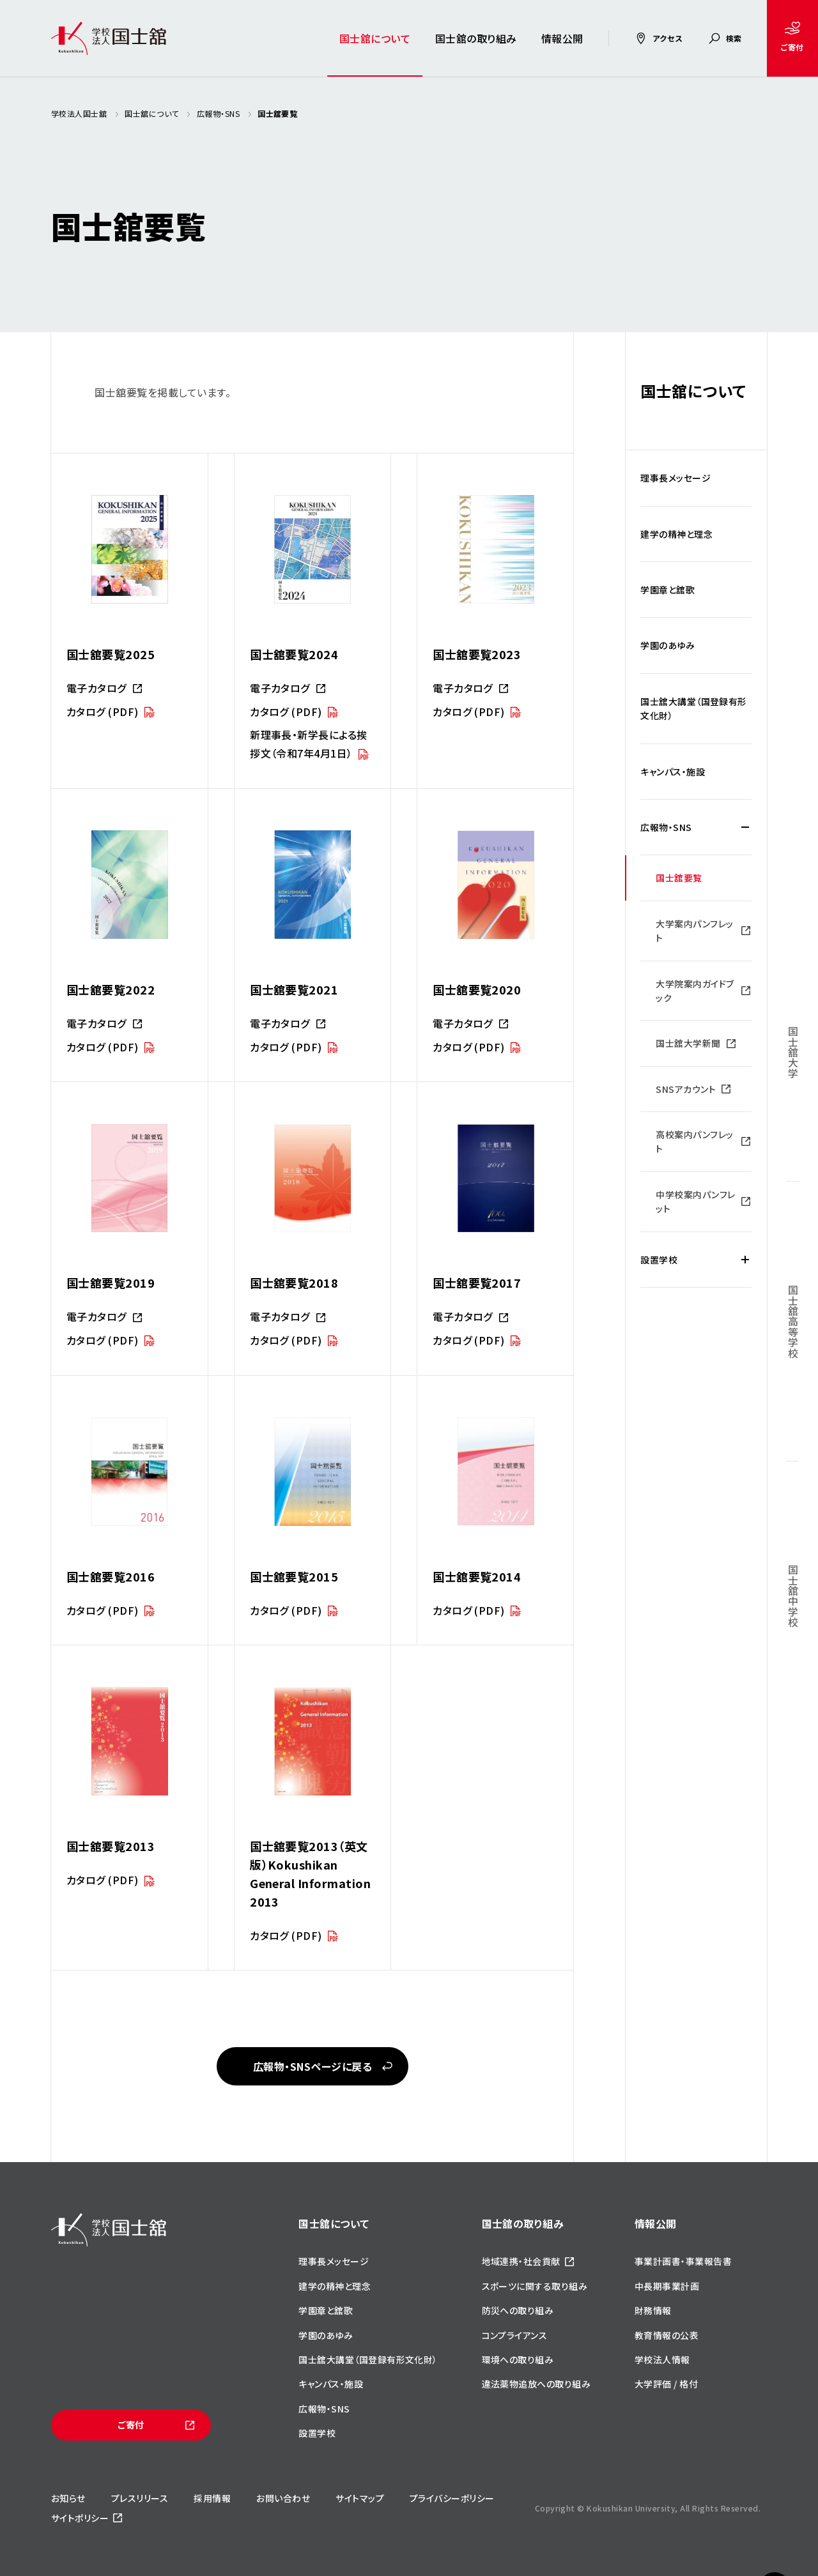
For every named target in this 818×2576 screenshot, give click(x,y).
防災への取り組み (518, 2310)
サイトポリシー (80, 2517)
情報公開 (562, 38)
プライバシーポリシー (452, 2498)
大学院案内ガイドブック (695, 990)
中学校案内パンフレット (695, 1201)
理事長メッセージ (675, 477)
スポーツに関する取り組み (535, 2286)
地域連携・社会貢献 (521, 2261)
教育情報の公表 (666, 2335)
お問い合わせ (283, 2498)
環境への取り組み (518, 2359)
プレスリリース (139, 2498)
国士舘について (374, 38)
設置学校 (658, 1259)
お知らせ (68, 2498)
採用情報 (212, 2498)
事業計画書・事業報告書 (683, 2261)
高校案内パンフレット (694, 1141)
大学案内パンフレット (694, 930)
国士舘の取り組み (476, 38)
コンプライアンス (515, 2335)
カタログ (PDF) (102, 711)
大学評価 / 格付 (666, 2383)
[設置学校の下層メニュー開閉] (745, 1259)
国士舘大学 (793, 1052)
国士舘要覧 (679, 877)
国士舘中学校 (793, 1595)
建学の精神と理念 (676, 534)
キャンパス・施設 (672, 771)
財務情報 (653, 2310)
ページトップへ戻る (775, 2551)
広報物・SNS (665, 827)
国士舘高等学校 (793, 1321)
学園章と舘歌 (667, 589)
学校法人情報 (662, 2359)
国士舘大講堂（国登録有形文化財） (693, 708)
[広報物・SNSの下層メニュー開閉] (745, 827)
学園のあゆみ (667, 645)
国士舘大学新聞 (688, 1043)
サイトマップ (360, 2498)
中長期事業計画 (667, 2286)
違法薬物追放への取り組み (536, 2383)
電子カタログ (96, 688)
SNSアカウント (686, 1089)
